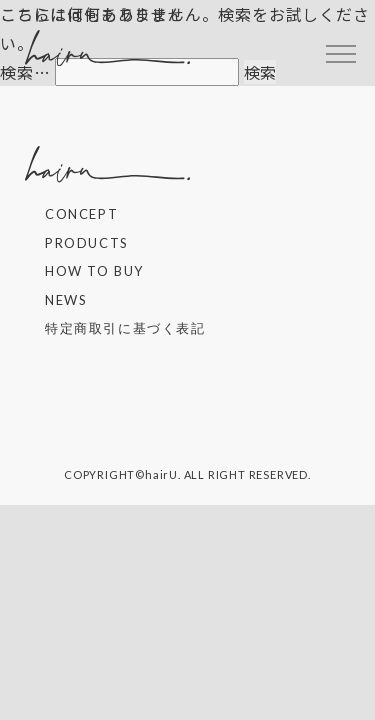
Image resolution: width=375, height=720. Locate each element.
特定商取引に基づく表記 (125, 328)
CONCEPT (81, 214)
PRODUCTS (87, 243)
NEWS (66, 300)
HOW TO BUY (94, 271)
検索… (25, 72)
